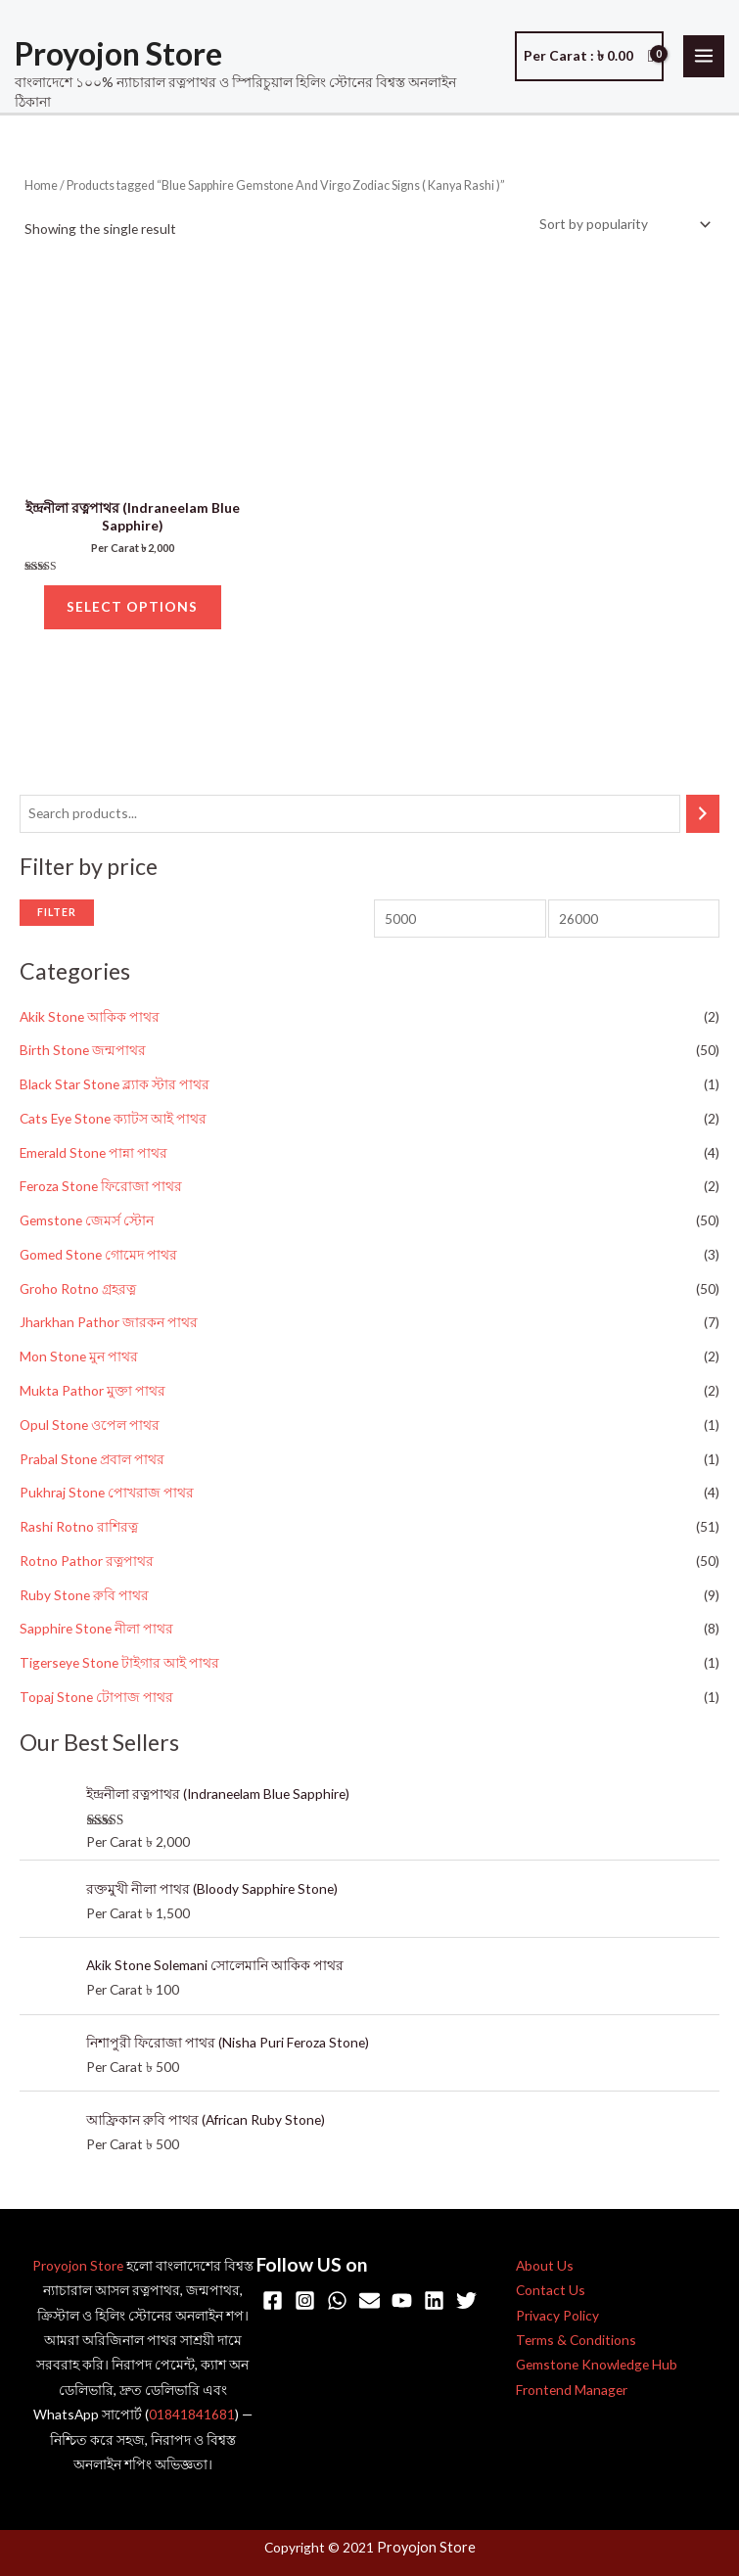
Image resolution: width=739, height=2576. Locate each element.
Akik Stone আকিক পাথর (90, 1024)
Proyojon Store (118, 56)
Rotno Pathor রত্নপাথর (87, 1568)
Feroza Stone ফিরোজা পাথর (101, 1194)
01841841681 (192, 2416)
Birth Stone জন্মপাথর (83, 1058)
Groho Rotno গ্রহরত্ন (78, 1296)
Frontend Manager (571, 2390)
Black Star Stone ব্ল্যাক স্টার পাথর (114, 1091)
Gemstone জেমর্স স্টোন (87, 1228)
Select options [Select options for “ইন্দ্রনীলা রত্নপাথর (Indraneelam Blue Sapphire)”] (132, 612)
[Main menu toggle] (704, 58)
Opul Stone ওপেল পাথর (90, 1432)
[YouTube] (402, 2301)
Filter (56, 919)
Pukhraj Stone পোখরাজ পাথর (107, 1501)
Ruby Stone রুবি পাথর (84, 1602)
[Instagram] (305, 2301)
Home (41, 188)
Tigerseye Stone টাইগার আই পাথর (119, 1670)
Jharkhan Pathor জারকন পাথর (109, 1330)
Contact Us (550, 2291)
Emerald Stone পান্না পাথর (93, 1160)
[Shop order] (622, 227)
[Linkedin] (434, 2301)
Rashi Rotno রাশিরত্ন (79, 1534)
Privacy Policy (557, 2316)
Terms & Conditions (576, 2341)
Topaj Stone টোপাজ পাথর (96, 1704)
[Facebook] (272, 2301)
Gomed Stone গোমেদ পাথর (98, 1262)
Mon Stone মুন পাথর (79, 1365)
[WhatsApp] (337, 2301)
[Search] (702, 822)
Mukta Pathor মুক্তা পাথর (92, 1398)
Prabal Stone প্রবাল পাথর (92, 1466)
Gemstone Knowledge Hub (596, 2366)
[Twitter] (466, 2301)
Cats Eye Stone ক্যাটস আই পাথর (113, 1126)
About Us (545, 2266)
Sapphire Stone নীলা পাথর (96, 1637)
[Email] (369, 2301)
